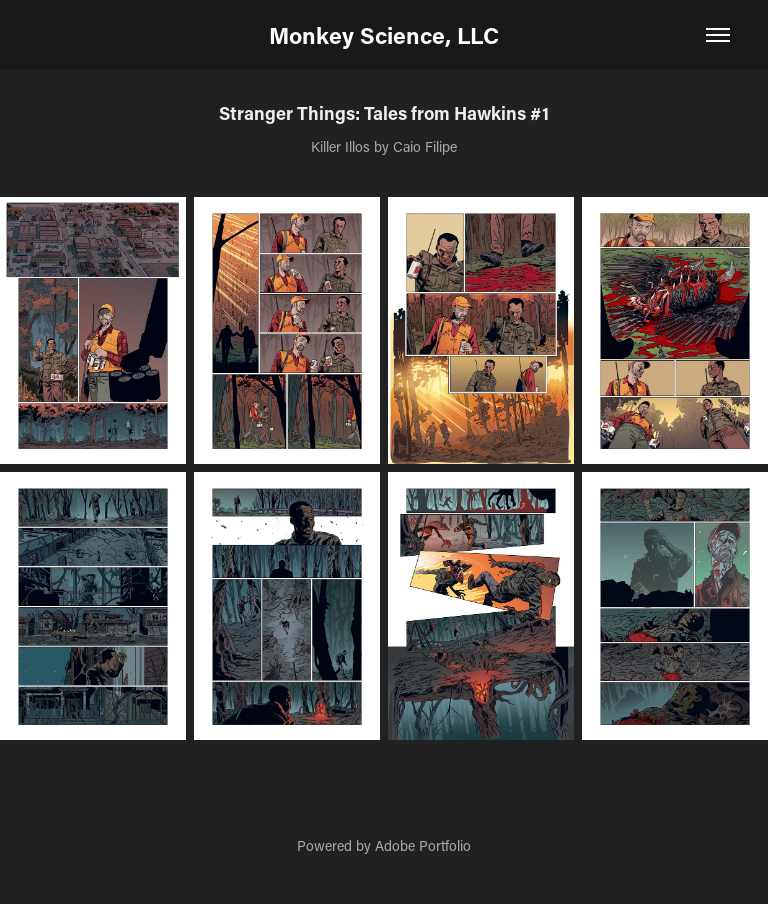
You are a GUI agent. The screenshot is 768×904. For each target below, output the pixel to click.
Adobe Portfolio (423, 845)
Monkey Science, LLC (384, 35)
